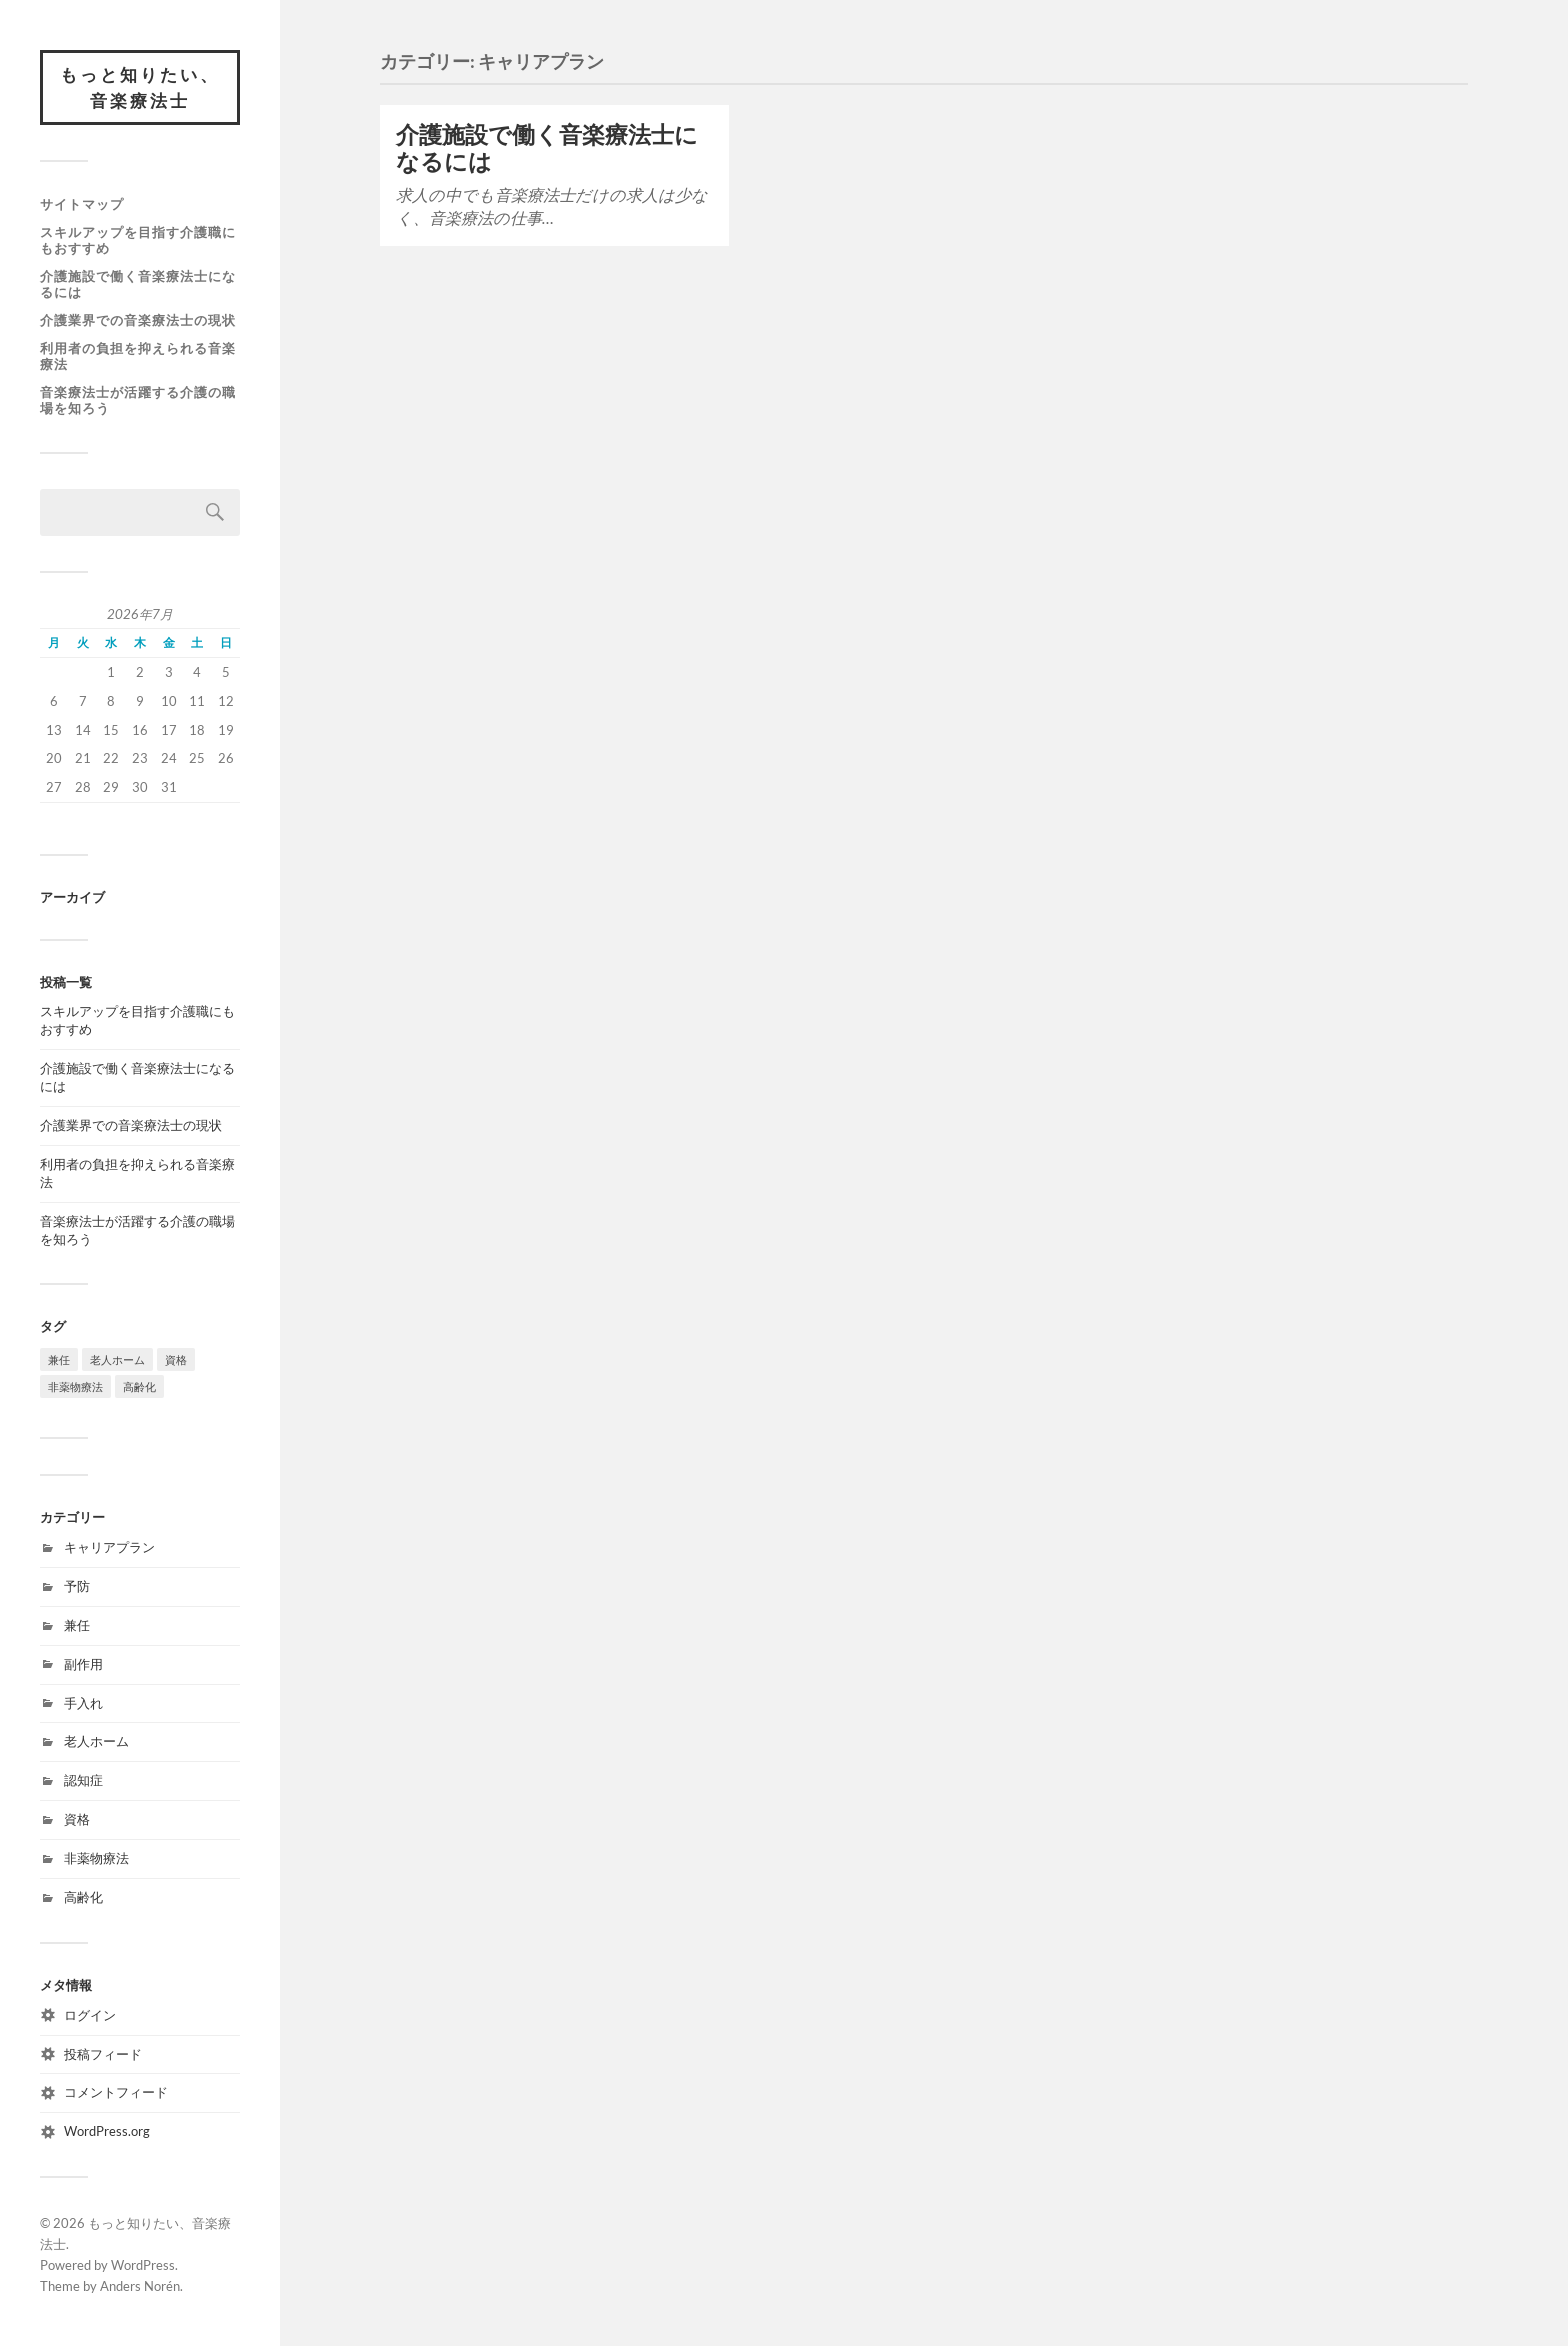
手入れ (83, 1703)
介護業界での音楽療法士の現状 (138, 320)
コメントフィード (116, 2092)
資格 (77, 1819)
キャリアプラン (109, 1547)
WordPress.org (107, 2131)
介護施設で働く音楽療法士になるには (138, 284)
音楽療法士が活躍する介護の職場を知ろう (138, 400)
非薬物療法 (96, 1858)
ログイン (90, 2015)
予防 (77, 1586)
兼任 (77, 1625)
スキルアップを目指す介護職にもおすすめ (138, 240)
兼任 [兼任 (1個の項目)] (59, 1359)
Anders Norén (140, 2286)
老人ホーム (96, 1741)
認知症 (83, 1780)
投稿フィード (103, 2054)
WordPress (143, 2265)
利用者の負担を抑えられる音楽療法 (138, 356)
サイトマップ (82, 204)
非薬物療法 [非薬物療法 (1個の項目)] (75, 1386)
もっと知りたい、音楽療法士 (140, 87)
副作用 (83, 1664)
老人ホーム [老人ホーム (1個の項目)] (117, 1359)
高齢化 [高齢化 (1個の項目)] (139, 1386)
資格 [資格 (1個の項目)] (176, 1359)
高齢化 (83, 1897)
